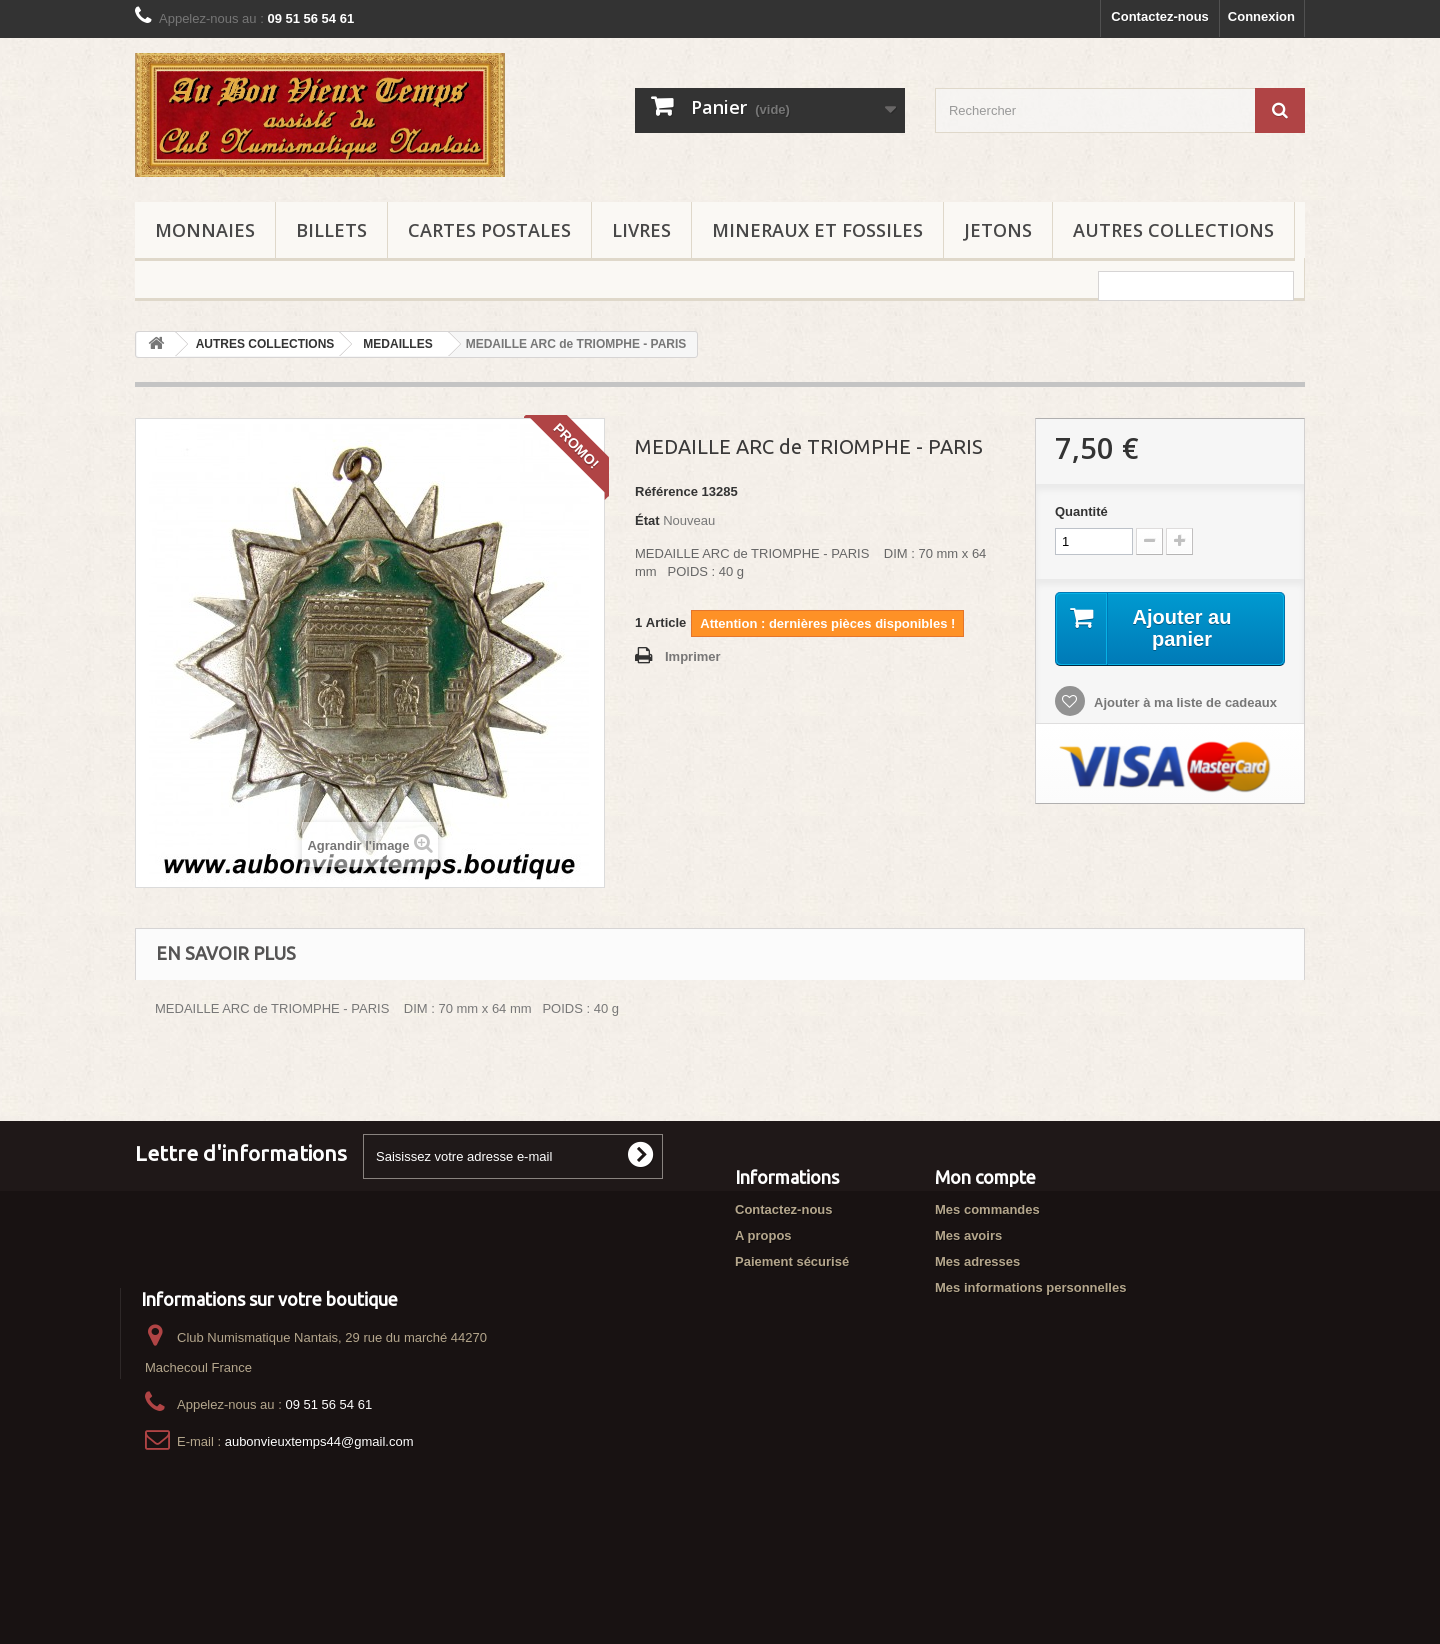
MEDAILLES (397, 344)
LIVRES (641, 230)
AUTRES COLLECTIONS (1173, 230)
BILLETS (331, 230)
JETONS (998, 230)
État (647, 520)
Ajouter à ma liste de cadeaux (1184, 702)
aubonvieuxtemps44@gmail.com (319, 1512)
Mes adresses (977, 1261)
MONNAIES (205, 230)
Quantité (1081, 511)
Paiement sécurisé (792, 1261)
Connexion (1261, 16)
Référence (666, 491)
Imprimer (693, 656)
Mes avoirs (968, 1235)
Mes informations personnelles (1030, 1287)
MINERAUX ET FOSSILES (817, 230)
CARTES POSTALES (489, 230)
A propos (763, 1235)
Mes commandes (987, 1209)
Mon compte (985, 1177)
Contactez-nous (1160, 16)
